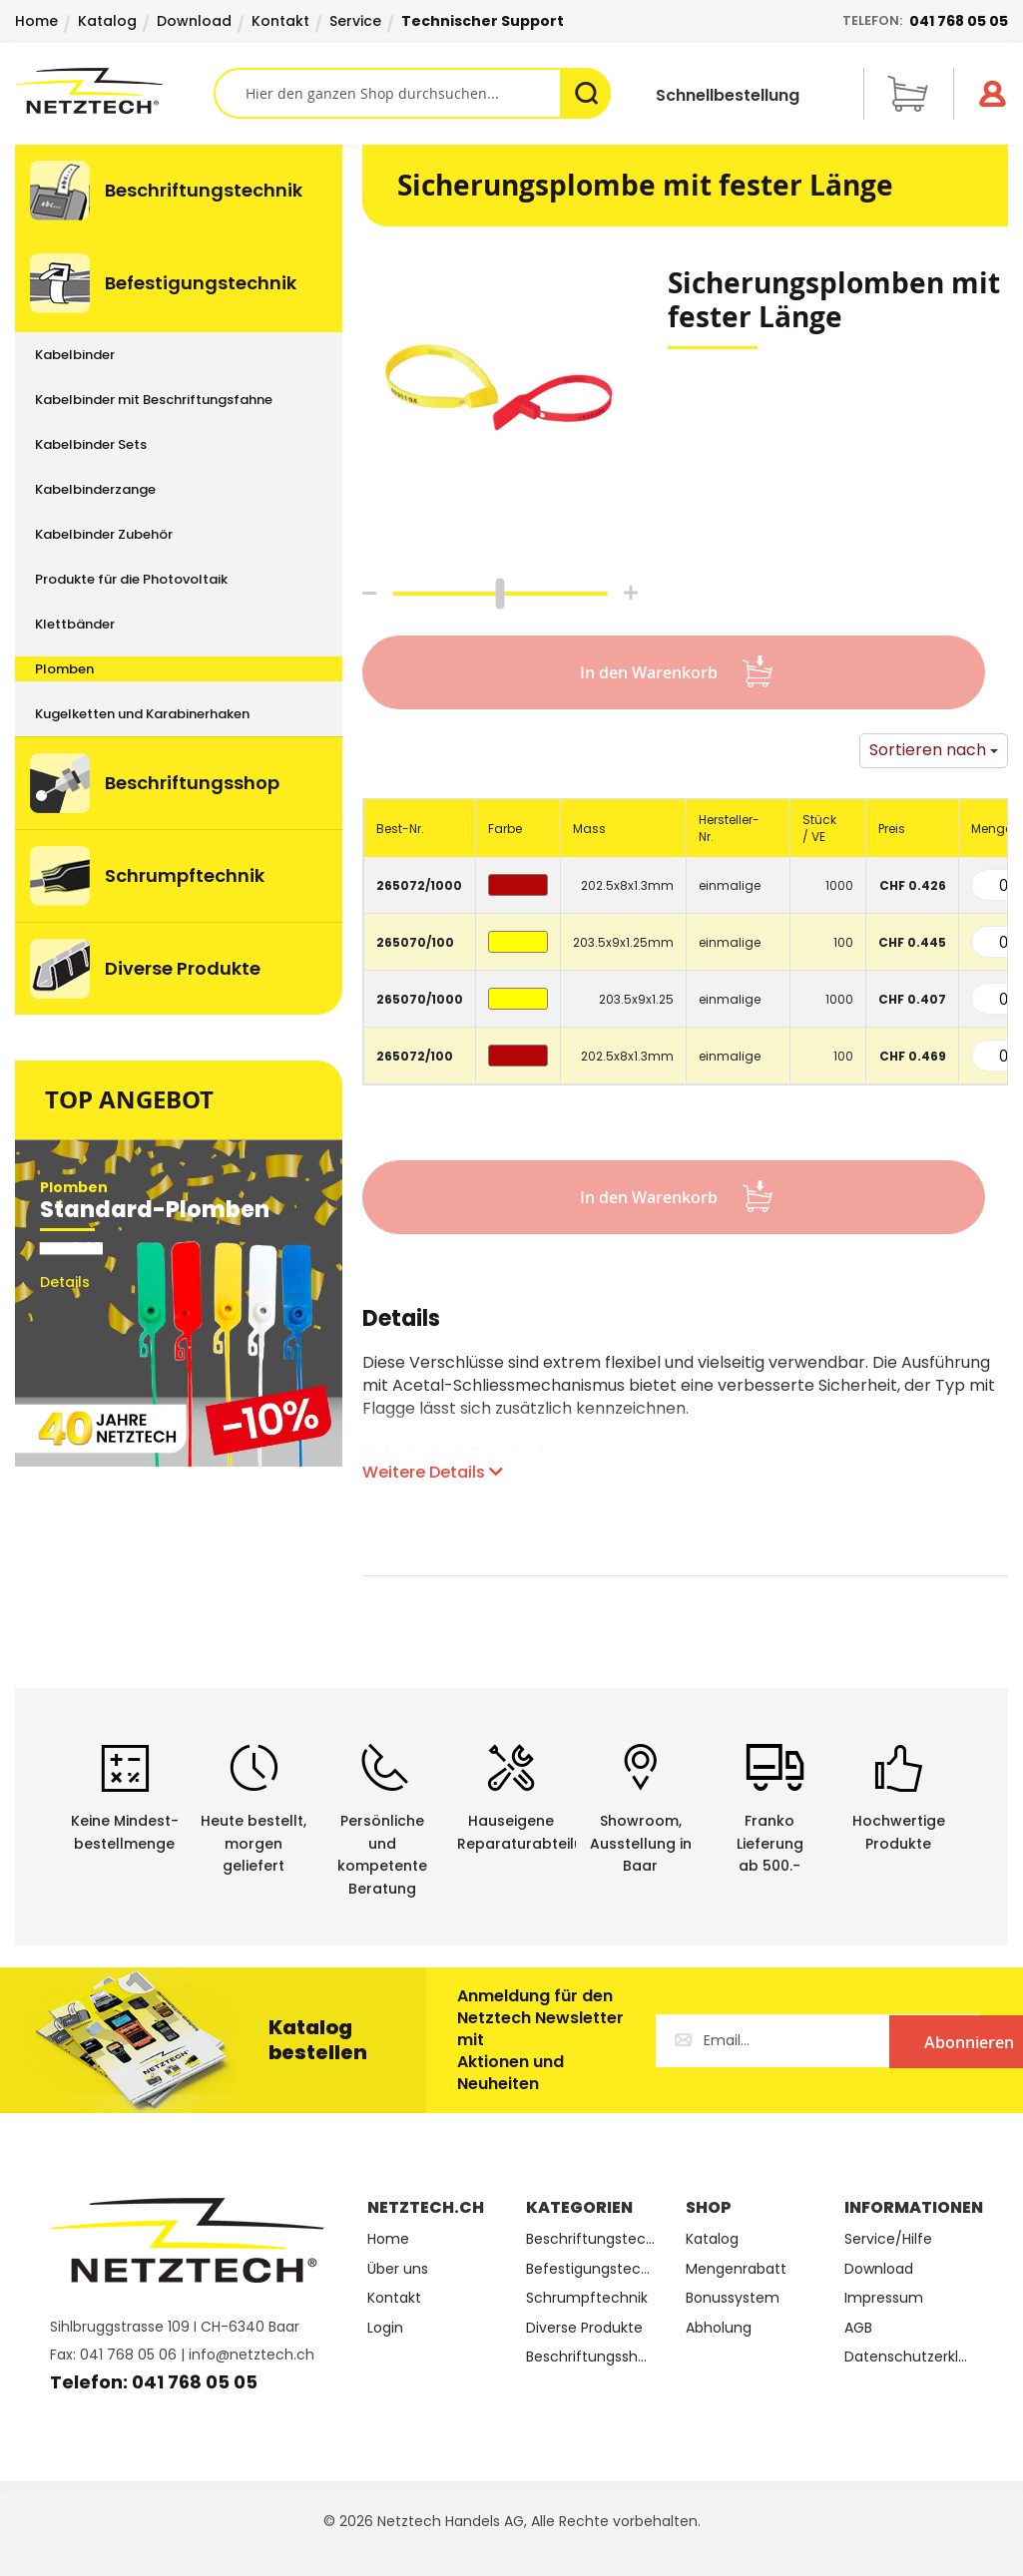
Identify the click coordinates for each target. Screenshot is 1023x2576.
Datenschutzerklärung (908, 2357)
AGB (858, 2328)
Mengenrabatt (736, 2269)
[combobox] (412, 93)
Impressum (883, 2298)
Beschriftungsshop (590, 2357)
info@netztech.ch (251, 2354)
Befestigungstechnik (590, 2269)
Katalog (107, 21)
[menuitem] (178, 190)
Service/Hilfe (888, 2239)
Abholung (719, 2328)
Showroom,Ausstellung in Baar (641, 1844)
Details (401, 1321)
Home (36, 21)
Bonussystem (732, 2298)
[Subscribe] (899, 2040)
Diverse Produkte (584, 2328)
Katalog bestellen (317, 2039)
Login (385, 2328)
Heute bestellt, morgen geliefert (253, 1844)
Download (194, 21)
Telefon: (925, 21)
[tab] (401, 1329)
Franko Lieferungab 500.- (770, 1844)
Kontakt (280, 21)
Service (355, 21)
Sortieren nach (927, 749)
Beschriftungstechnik (590, 2239)
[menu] (178, 580)
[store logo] (114, 91)
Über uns (397, 2269)
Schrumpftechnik (587, 2298)
